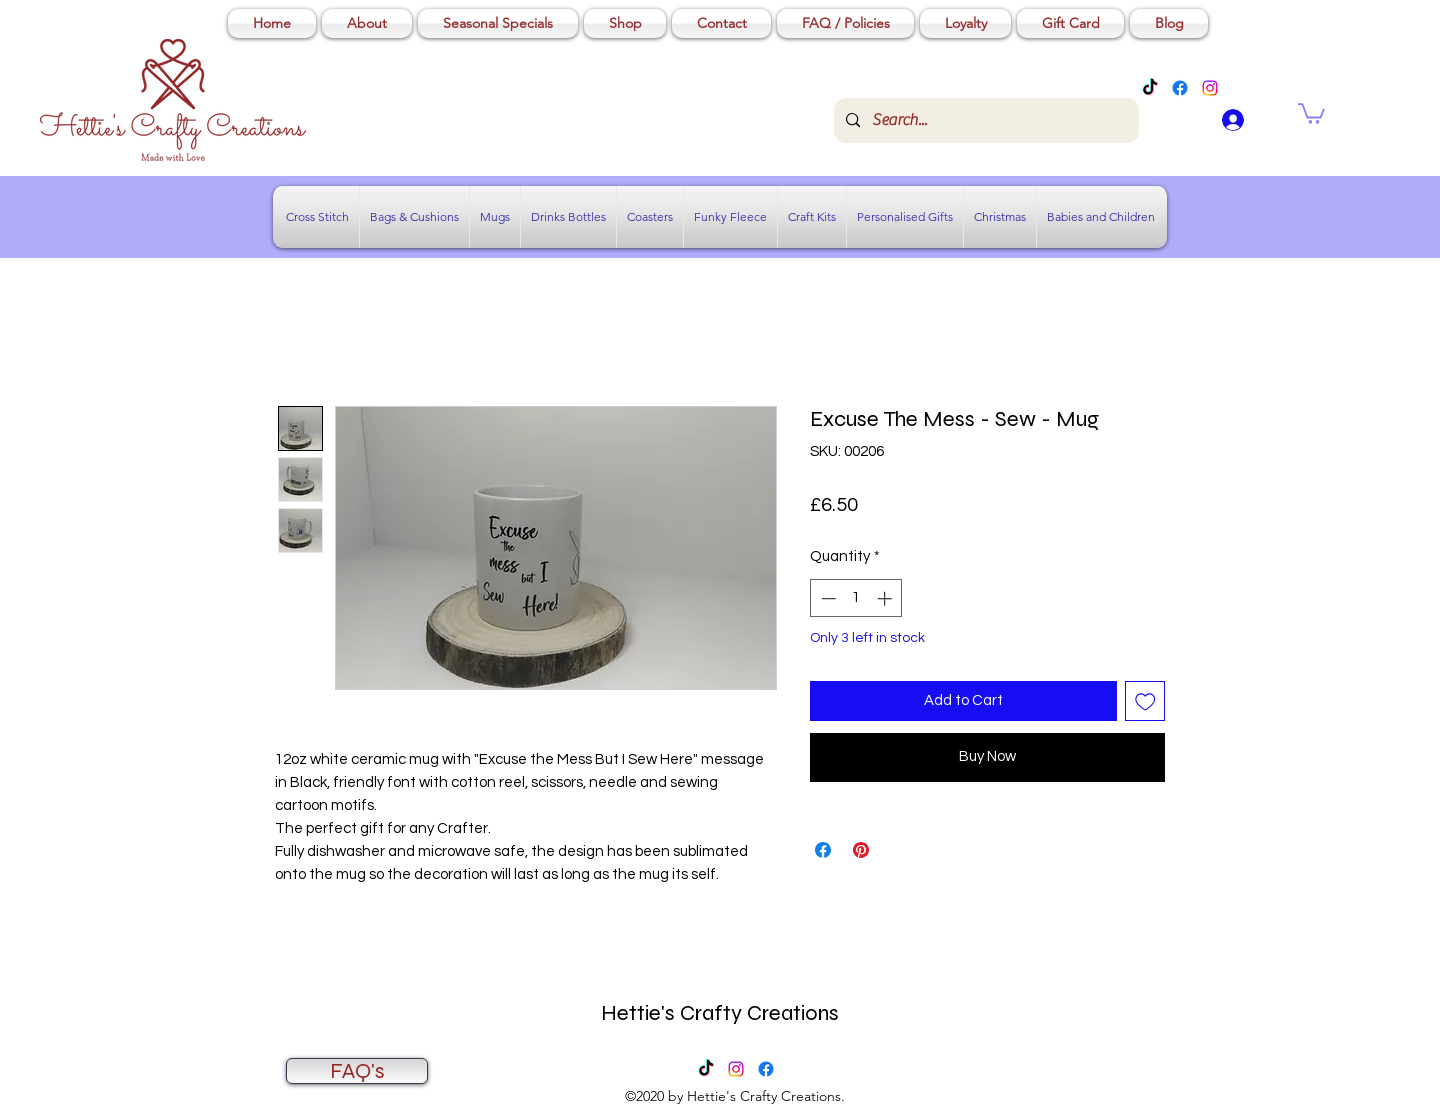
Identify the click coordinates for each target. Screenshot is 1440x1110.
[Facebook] (1180, 88)
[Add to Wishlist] (1145, 701)
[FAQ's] (357, 1071)
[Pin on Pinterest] (861, 850)
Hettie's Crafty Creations (720, 1013)
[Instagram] (1210, 88)
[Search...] (984, 120)
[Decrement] (826, 598)
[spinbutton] (856, 598)
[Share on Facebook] (823, 850)
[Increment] (886, 598)
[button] (1311, 112)
